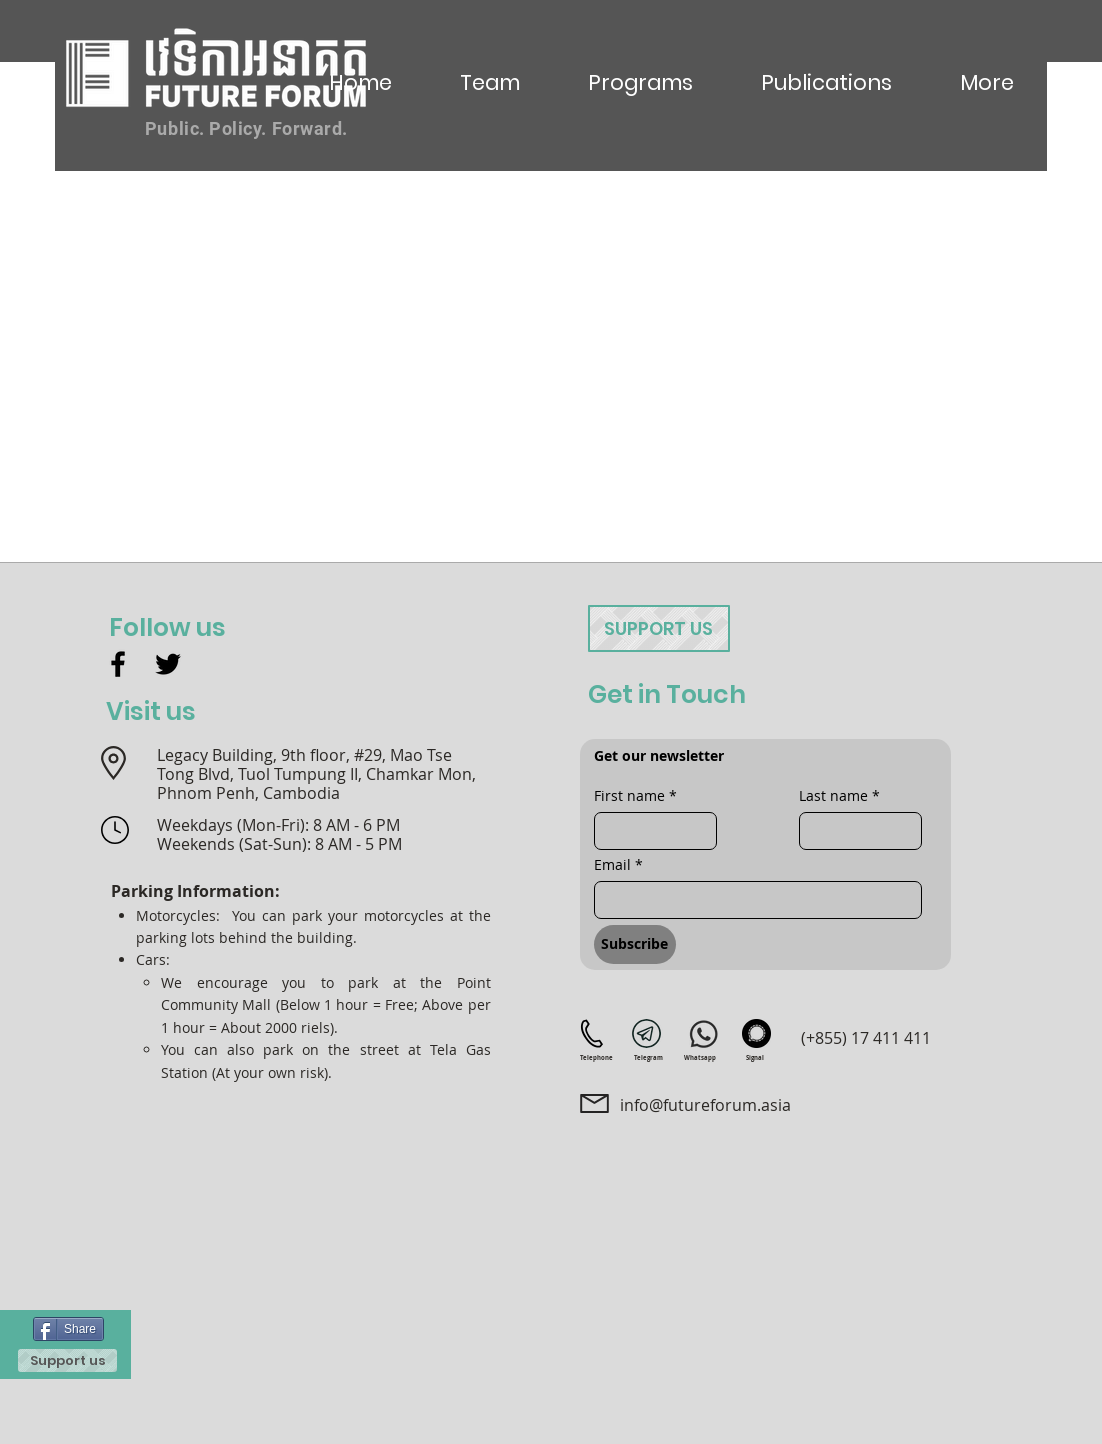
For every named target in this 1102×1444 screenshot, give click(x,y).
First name (635, 795)
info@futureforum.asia (705, 1105)
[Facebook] (118, 664)
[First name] (649, 831)
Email (618, 864)
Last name (839, 795)
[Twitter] (168, 664)
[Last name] (854, 831)
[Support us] (67, 1360)
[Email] (752, 900)
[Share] (68, 1329)
